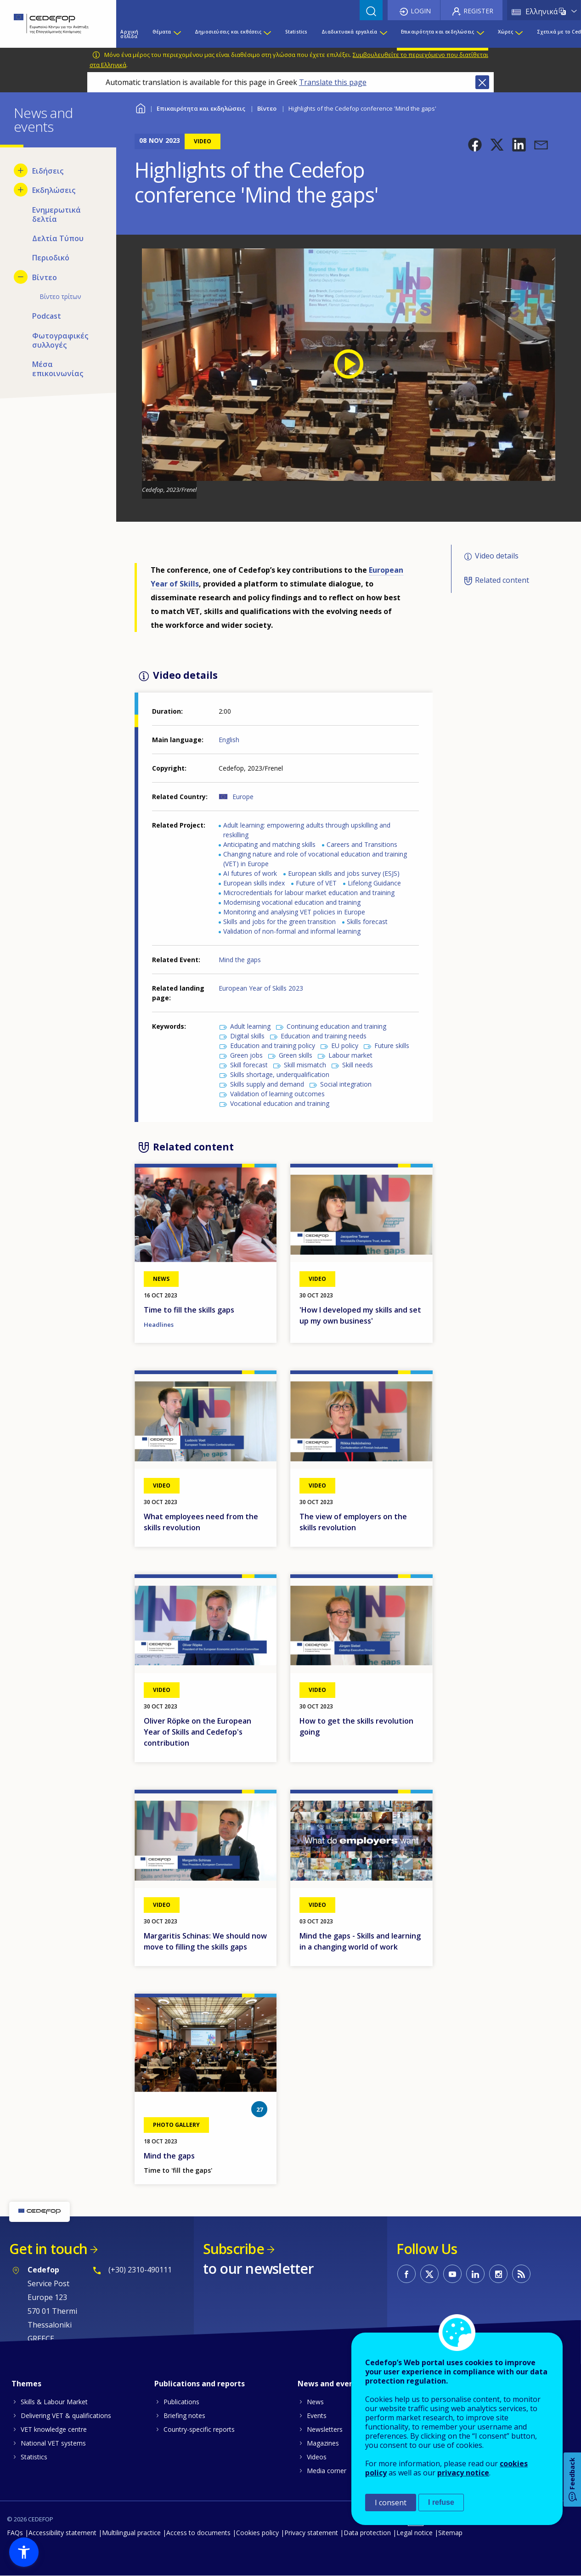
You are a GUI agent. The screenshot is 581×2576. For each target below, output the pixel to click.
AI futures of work (250, 873)
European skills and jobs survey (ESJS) (344, 873)
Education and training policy (272, 1045)
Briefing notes (184, 2415)
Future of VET (316, 883)
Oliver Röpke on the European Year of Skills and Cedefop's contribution (197, 1732)
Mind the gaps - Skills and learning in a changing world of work (360, 1941)
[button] (475, 144)
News (315, 2401)
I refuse (441, 2502)
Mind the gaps (240, 959)
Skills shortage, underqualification (279, 1074)
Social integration (346, 1084)
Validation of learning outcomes (277, 1093)
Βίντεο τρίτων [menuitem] (60, 296)
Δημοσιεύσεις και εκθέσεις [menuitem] (228, 31)
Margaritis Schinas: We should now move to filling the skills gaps (205, 1941)
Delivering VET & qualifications (66, 2415)
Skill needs (357, 1064)
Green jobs (246, 1055)
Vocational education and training (279, 1103)
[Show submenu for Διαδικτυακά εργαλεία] (383, 34)
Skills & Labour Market (54, 2401)
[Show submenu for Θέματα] (177, 34)
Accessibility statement (62, 2532)
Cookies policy (257, 2532)
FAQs (15, 2532)
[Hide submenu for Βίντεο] (21, 277)
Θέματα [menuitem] (161, 31)
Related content (502, 580)
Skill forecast (249, 1064)
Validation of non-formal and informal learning (292, 931)
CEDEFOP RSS (521, 2274)
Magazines (323, 2443)
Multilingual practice (131, 2532)
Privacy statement (311, 2532)
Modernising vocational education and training (292, 902)
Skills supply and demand (267, 1084)
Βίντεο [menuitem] (44, 277)
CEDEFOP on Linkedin (475, 2274)
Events (317, 2415)
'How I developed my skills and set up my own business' (360, 1315)
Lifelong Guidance (374, 883)
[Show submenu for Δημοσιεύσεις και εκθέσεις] (267, 34)
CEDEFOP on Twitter (429, 2274)
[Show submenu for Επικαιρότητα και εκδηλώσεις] (480, 34)
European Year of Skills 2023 (261, 988)
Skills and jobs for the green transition (279, 921)
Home (140, 107)
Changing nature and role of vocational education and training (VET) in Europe (315, 859)
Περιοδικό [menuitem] (50, 258)
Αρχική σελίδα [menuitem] (129, 33)
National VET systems (53, 2443)
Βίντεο (266, 108)
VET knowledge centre (54, 2429)
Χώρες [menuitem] (505, 31)
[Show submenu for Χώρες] (518, 34)
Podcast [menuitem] (46, 316)
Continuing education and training (336, 1026)
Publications (181, 2401)
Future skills (391, 1045)
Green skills (295, 1055)
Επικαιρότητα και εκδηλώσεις (201, 108)
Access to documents (198, 2532)
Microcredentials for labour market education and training (309, 892)
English (229, 739)
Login (421, 10)
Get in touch (48, 2248)
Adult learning (250, 1026)
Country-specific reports (199, 2429)
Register (478, 10)
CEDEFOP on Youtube (452, 2274)
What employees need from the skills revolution (201, 1522)
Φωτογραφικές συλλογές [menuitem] (60, 340)
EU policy (344, 1045)
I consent (390, 2502)
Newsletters (325, 2429)
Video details (497, 556)
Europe (243, 796)
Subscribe (233, 2248)
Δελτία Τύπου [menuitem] (58, 238)
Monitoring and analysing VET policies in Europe (294, 912)
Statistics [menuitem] (296, 31)
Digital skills (247, 1036)
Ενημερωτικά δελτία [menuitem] (56, 214)
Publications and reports (199, 2384)
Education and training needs (324, 1036)
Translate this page (333, 82)
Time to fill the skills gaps (189, 1310)
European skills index (254, 883)
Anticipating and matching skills (269, 844)
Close (482, 82)
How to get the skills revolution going (356, 1726)
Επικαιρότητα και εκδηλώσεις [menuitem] (437, 31)
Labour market (350, 1055)
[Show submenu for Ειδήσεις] (21, 170)
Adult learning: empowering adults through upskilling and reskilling (306, 830)
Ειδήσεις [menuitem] (47, 171)
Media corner (326, 2470)
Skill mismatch (305, 1064)
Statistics (34, 2456)
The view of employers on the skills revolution (353, 1522)
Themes (26, 2384)
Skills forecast (367, 921)
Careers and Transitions (362, 844)
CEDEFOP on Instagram (498, 2274)
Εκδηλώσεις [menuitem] (53, 190)
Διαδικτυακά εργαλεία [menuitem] (349, 31)
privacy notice (463, 2473)
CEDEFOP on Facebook (406, 2274)
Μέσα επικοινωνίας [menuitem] (57, 368)
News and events (329, 2384)
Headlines (159, 1324)
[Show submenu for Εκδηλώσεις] (21, 190)
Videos (317, 2456)
